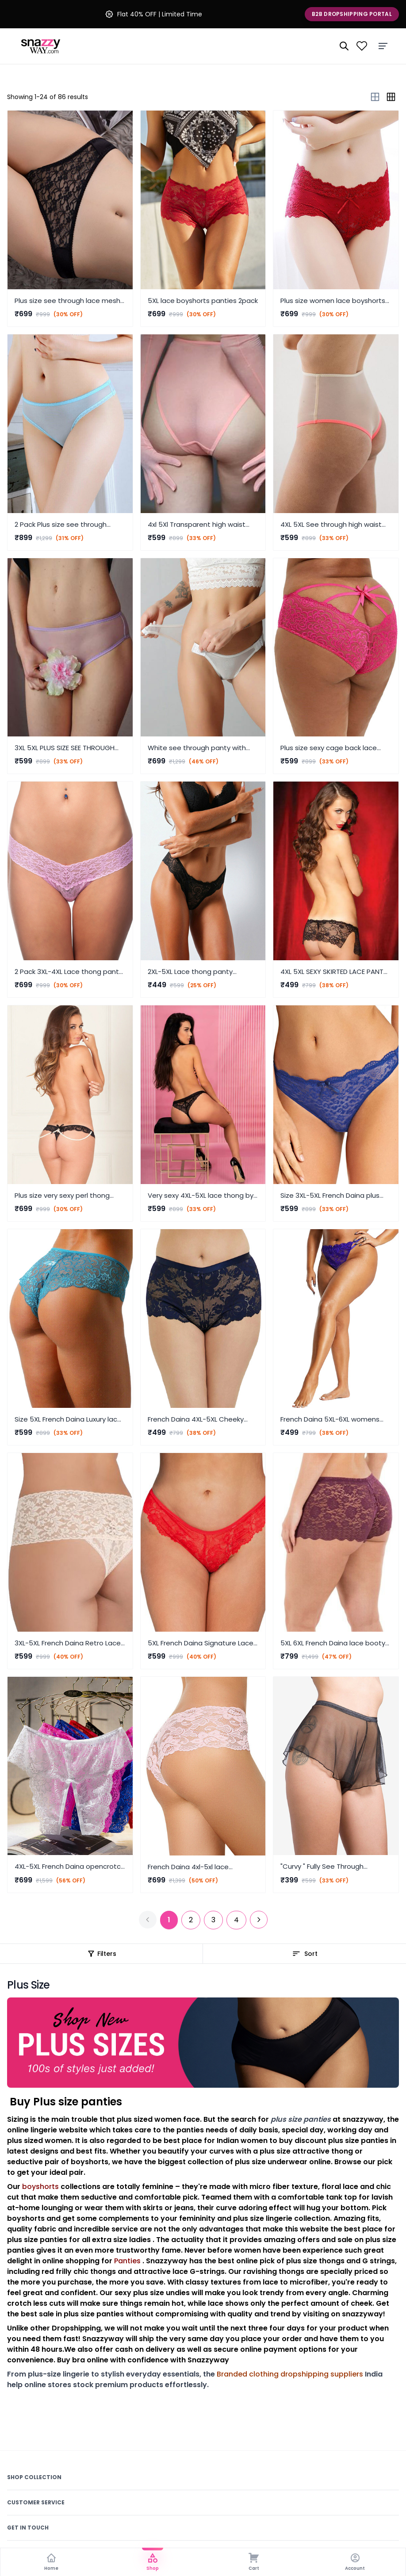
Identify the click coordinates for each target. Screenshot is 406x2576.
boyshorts (40, 2186)
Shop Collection (34, 2477)
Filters (101, 1953)
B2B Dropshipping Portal (352, 14)
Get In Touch (28, 2527)
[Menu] (383, 46)
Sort (305, 1953)
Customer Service (36, 2502)
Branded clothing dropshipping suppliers (290, 2374)
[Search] (344, 46)
